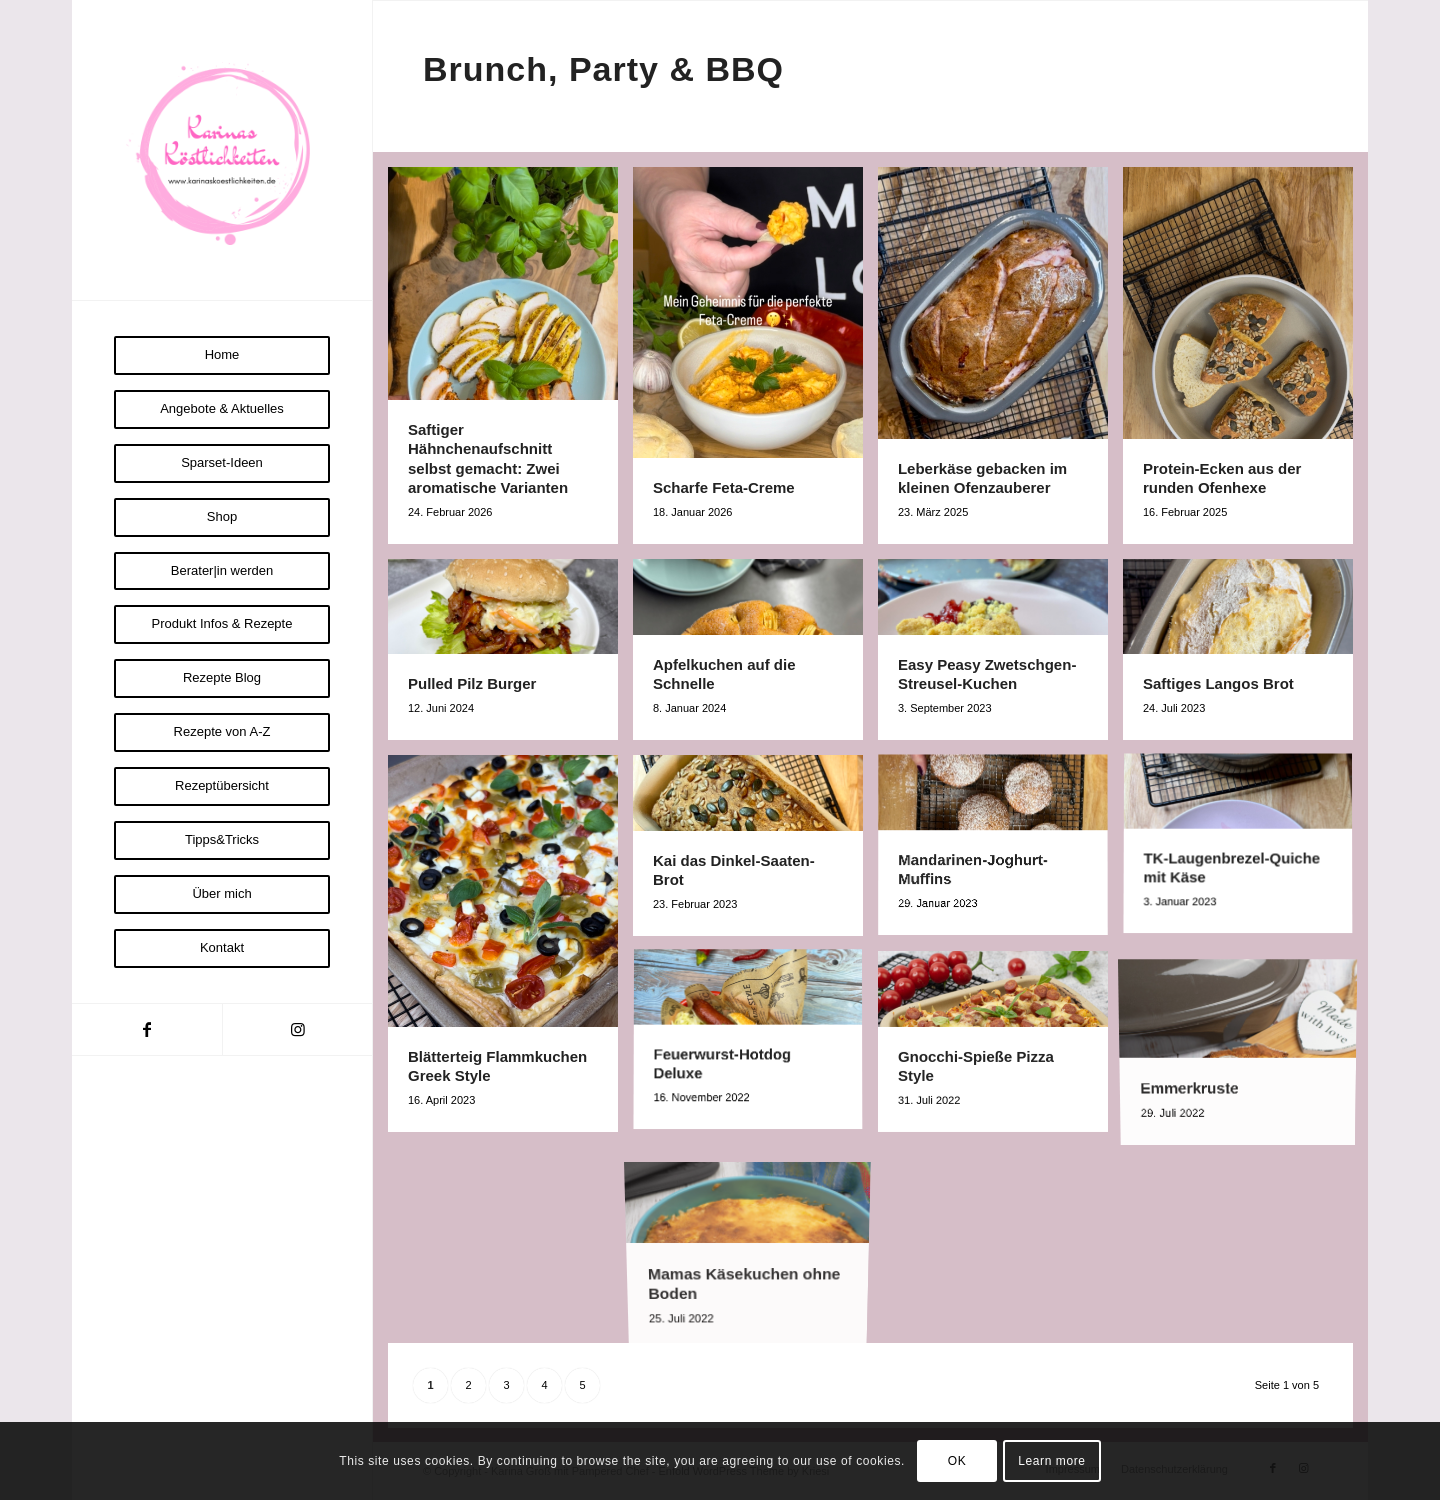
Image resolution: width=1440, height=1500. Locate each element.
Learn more (1051, 1461)
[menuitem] (222, 355)
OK (957, 1461)
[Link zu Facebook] (147, 1029)
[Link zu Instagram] (297, 1029)
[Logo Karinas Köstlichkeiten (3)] (222, 150)
